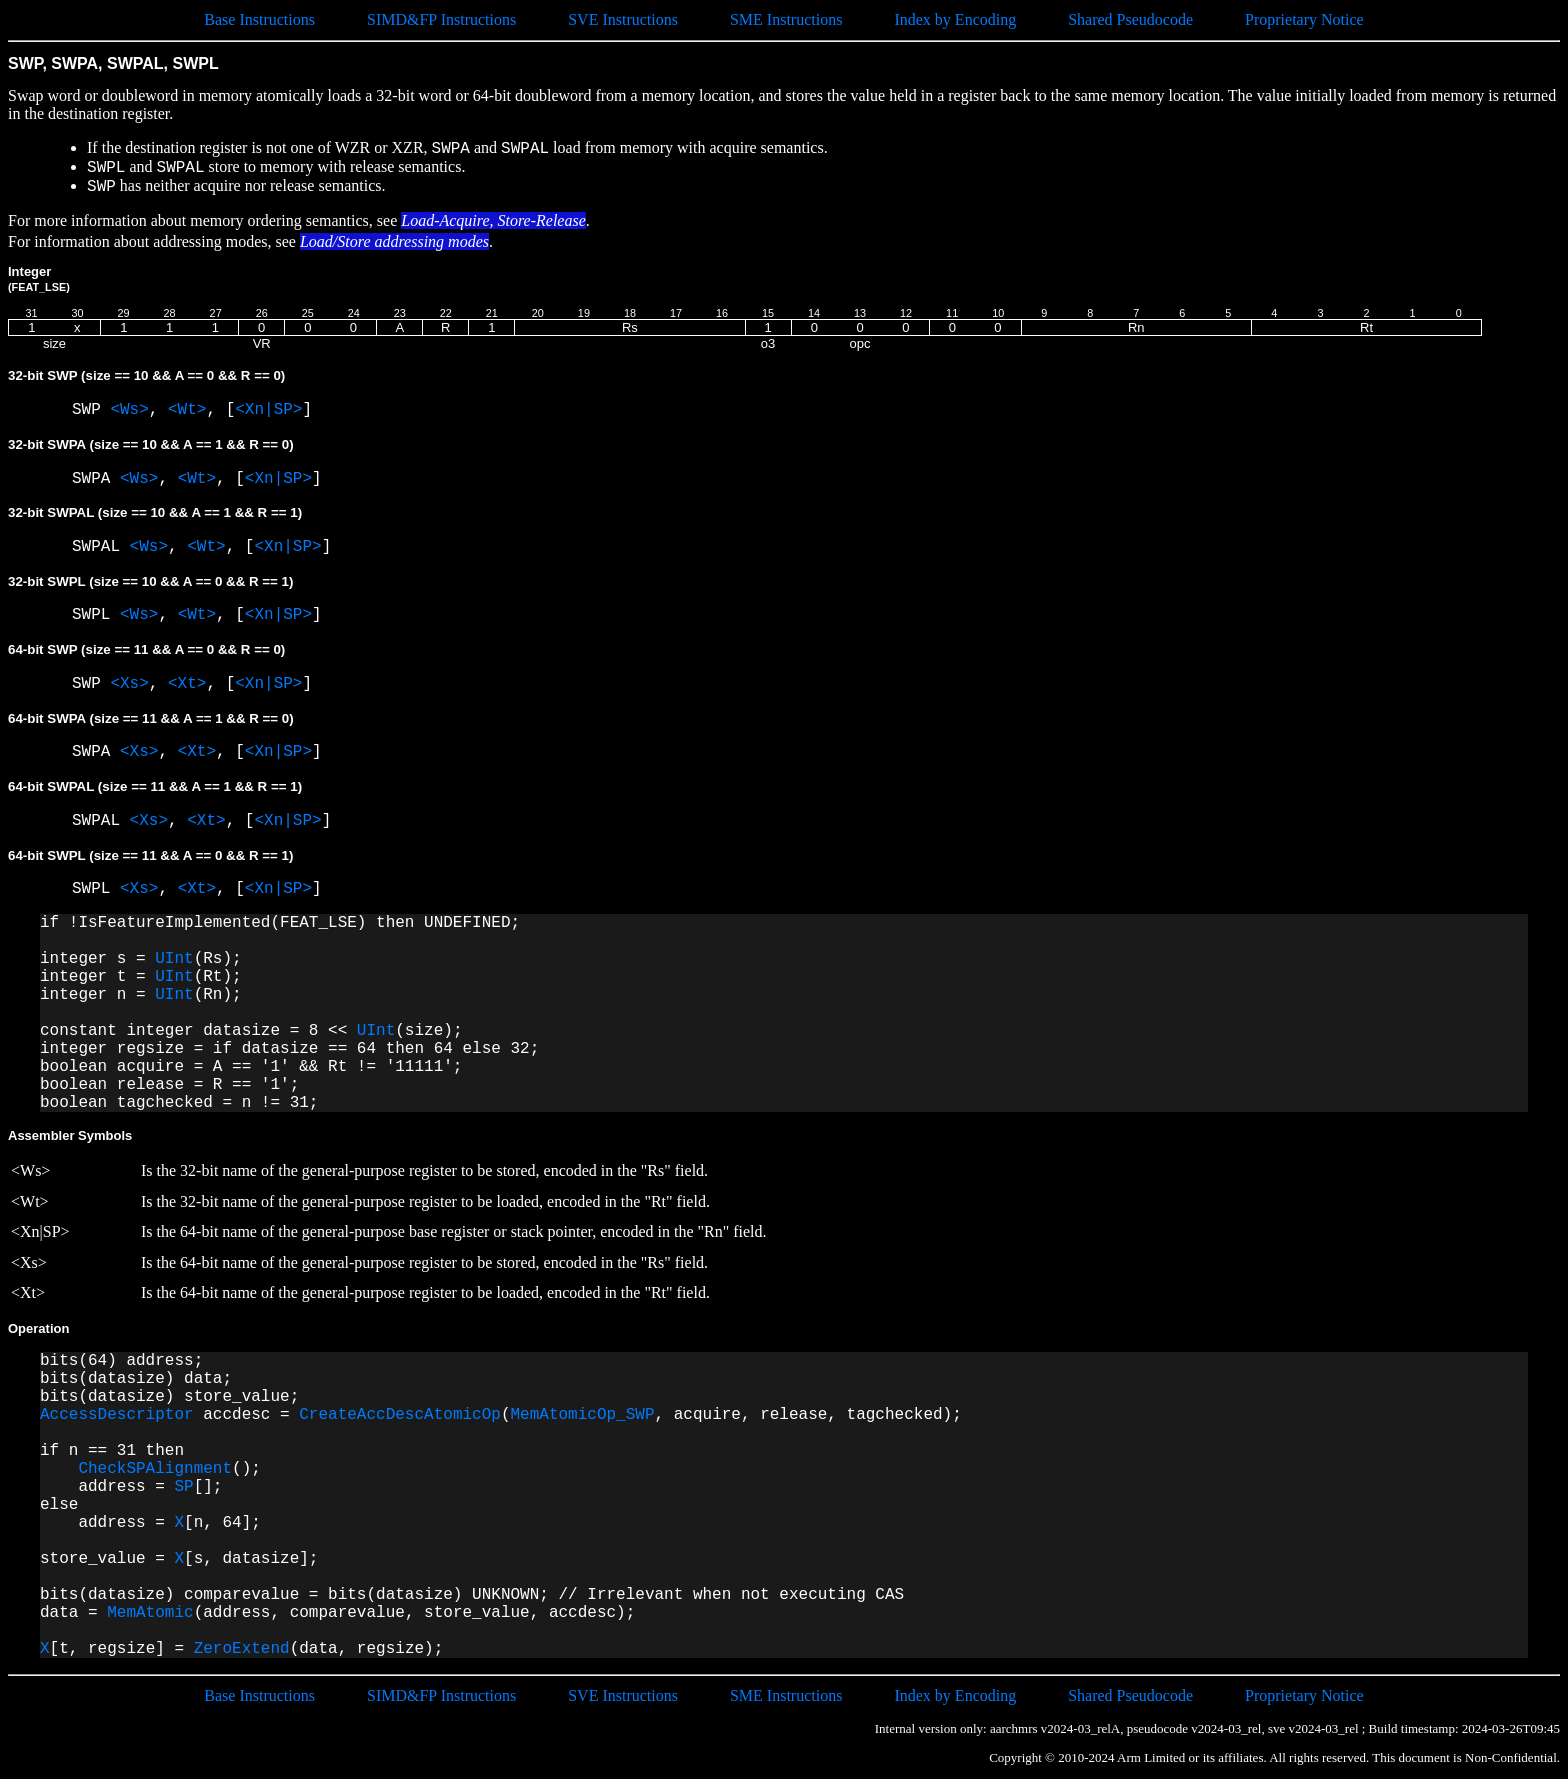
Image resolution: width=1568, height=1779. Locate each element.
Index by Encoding (955, 19)
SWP (91, 410)
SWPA (96, 479)
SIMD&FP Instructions (441, 19)
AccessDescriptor (117, 1415)
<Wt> (187, 410)
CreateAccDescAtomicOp (400, 1415)
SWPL (96, 615)
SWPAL (101, 547)
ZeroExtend (242, 1649)
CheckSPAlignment (155, 1469)
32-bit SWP (146, 375)
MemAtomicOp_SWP (583, 1415)
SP (183, 1487)
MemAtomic (150, 1613)
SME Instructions (786, 19)
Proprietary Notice (1304, 19)
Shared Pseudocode (1130, 19)
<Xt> (187, 684)
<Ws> (129, 410)
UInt (174, 959)
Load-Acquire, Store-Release (493, 220)
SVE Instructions (623, 19)
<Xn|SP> (268, 410)
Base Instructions (259, 19)
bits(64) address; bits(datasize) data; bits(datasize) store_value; (169, 1379)
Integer (39, 278)
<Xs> (129, 684)
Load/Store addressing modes (394, 241)
